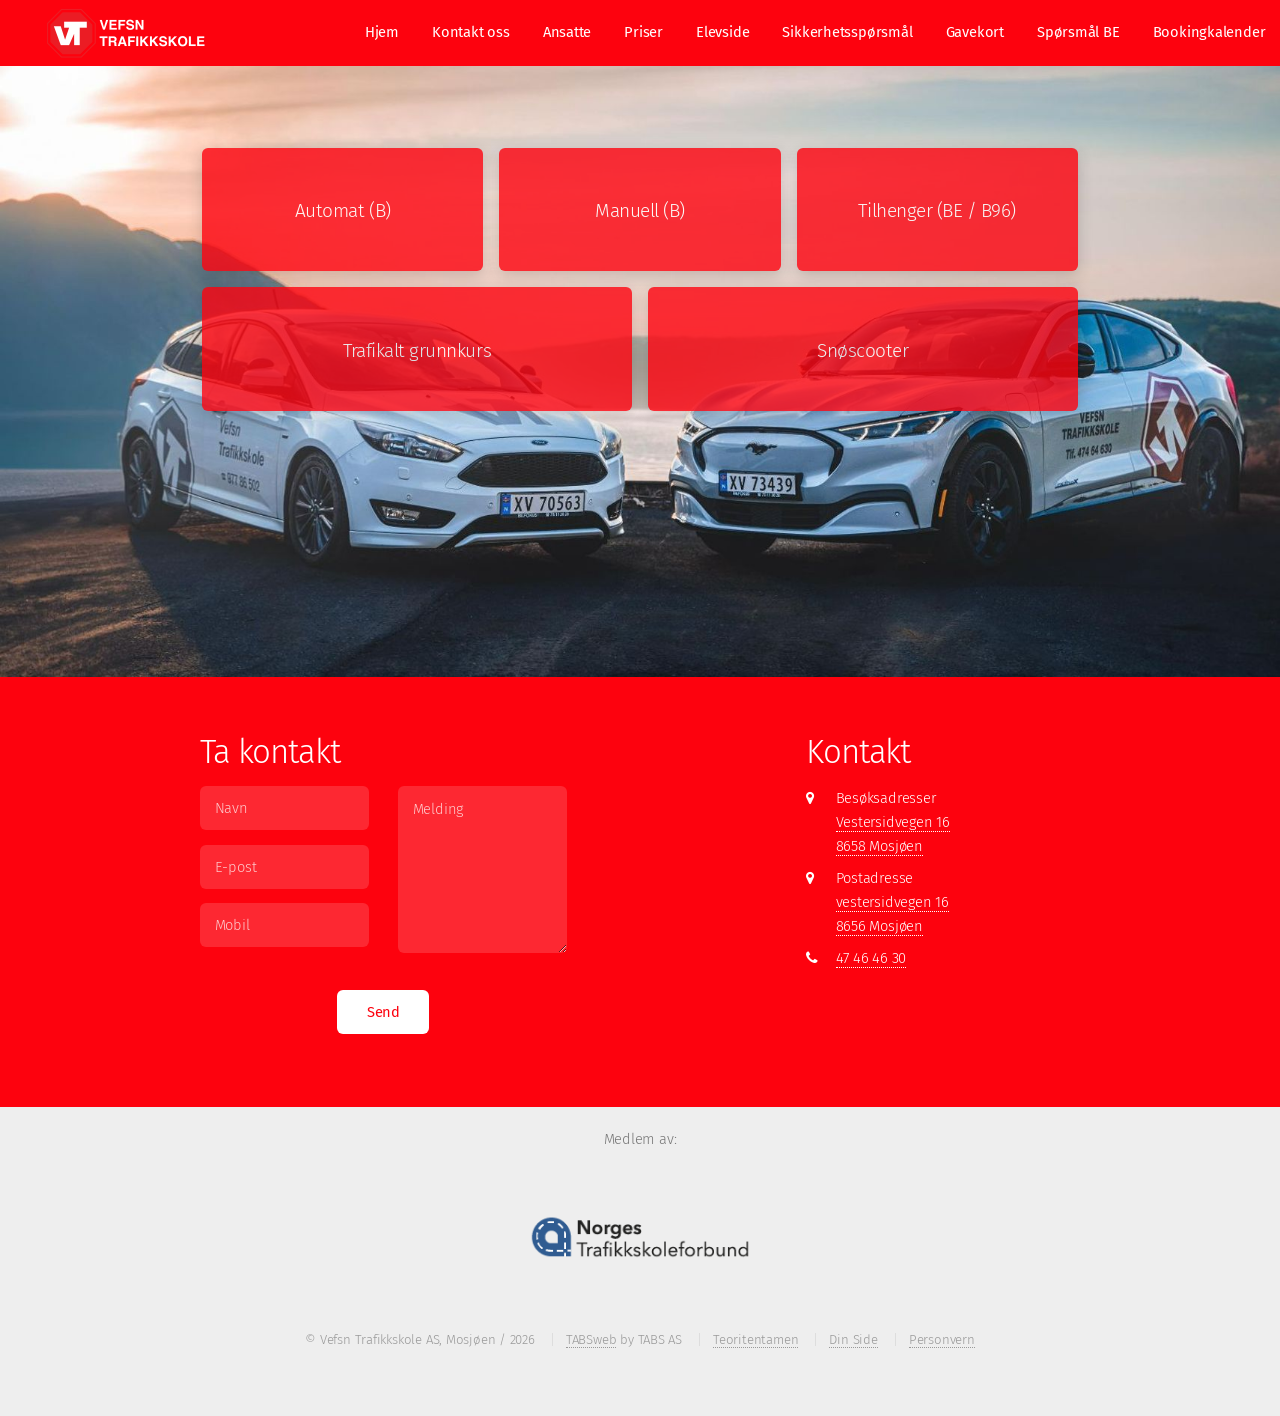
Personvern (942, 1339)
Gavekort (975, 32)
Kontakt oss (471, 32)
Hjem (382, 32)
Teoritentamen (755, 1339)
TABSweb (591, 1339)
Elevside (722, 32)
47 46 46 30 (871, 958)
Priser (643, 32)
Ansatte (567, 32)
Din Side (853, 1339)
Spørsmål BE (1078, 32)
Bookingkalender (1209, 32)
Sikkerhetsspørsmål (847, 32)
